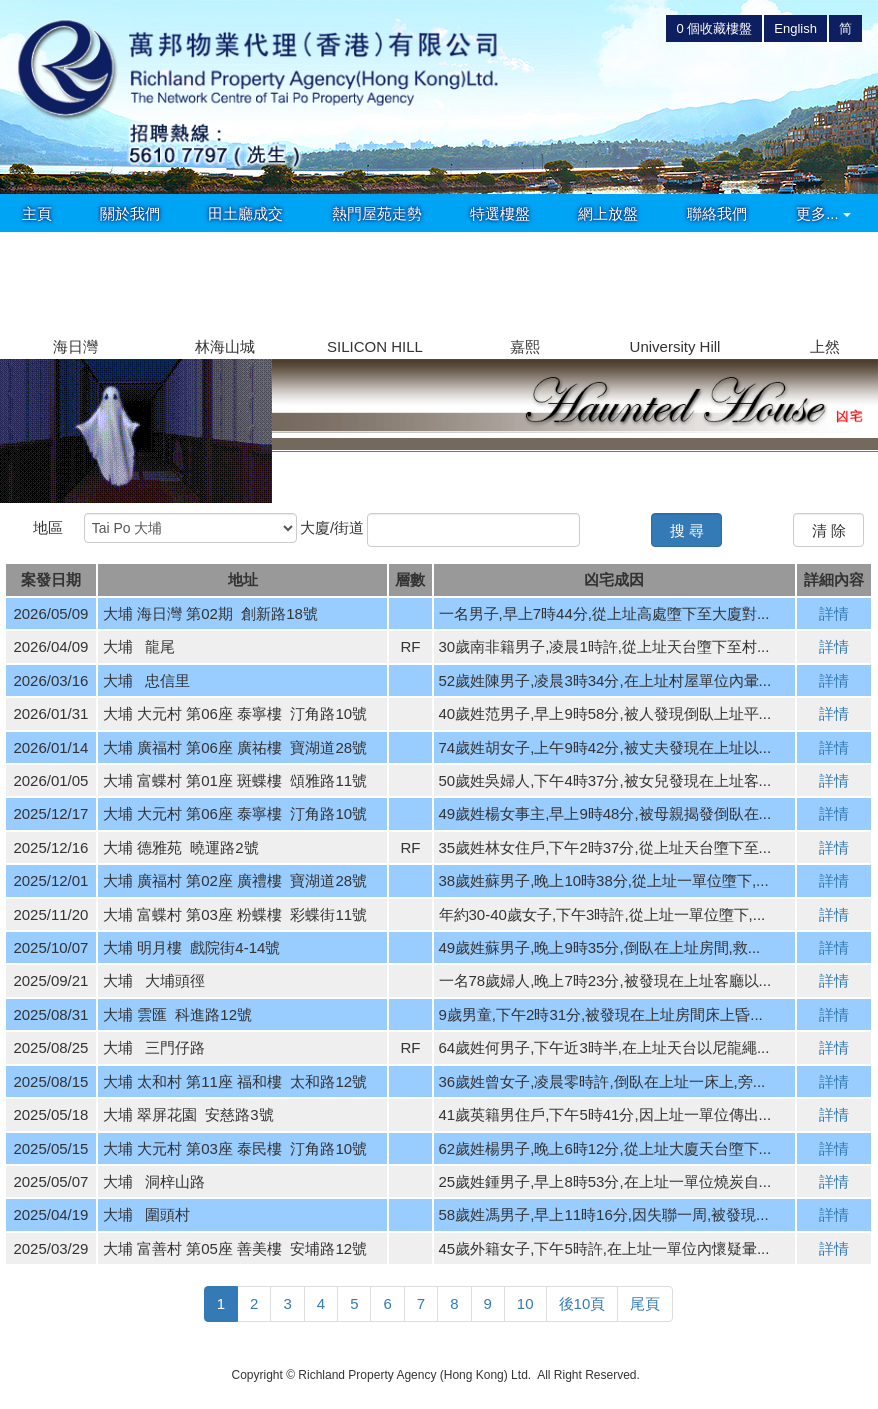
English (795, 28)
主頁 (37, 213)
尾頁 (645, 1303)
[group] (75, 296)
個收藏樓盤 (714, 28)
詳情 (834, 613)
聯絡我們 (717, 213)
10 (525, 1303)
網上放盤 (608, 213)
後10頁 (582, 1303)
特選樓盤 (500, 213)
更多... (823, 213)
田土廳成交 (245, 213)
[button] (854, 284)
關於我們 (130, 213)
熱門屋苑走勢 (377, 213)
